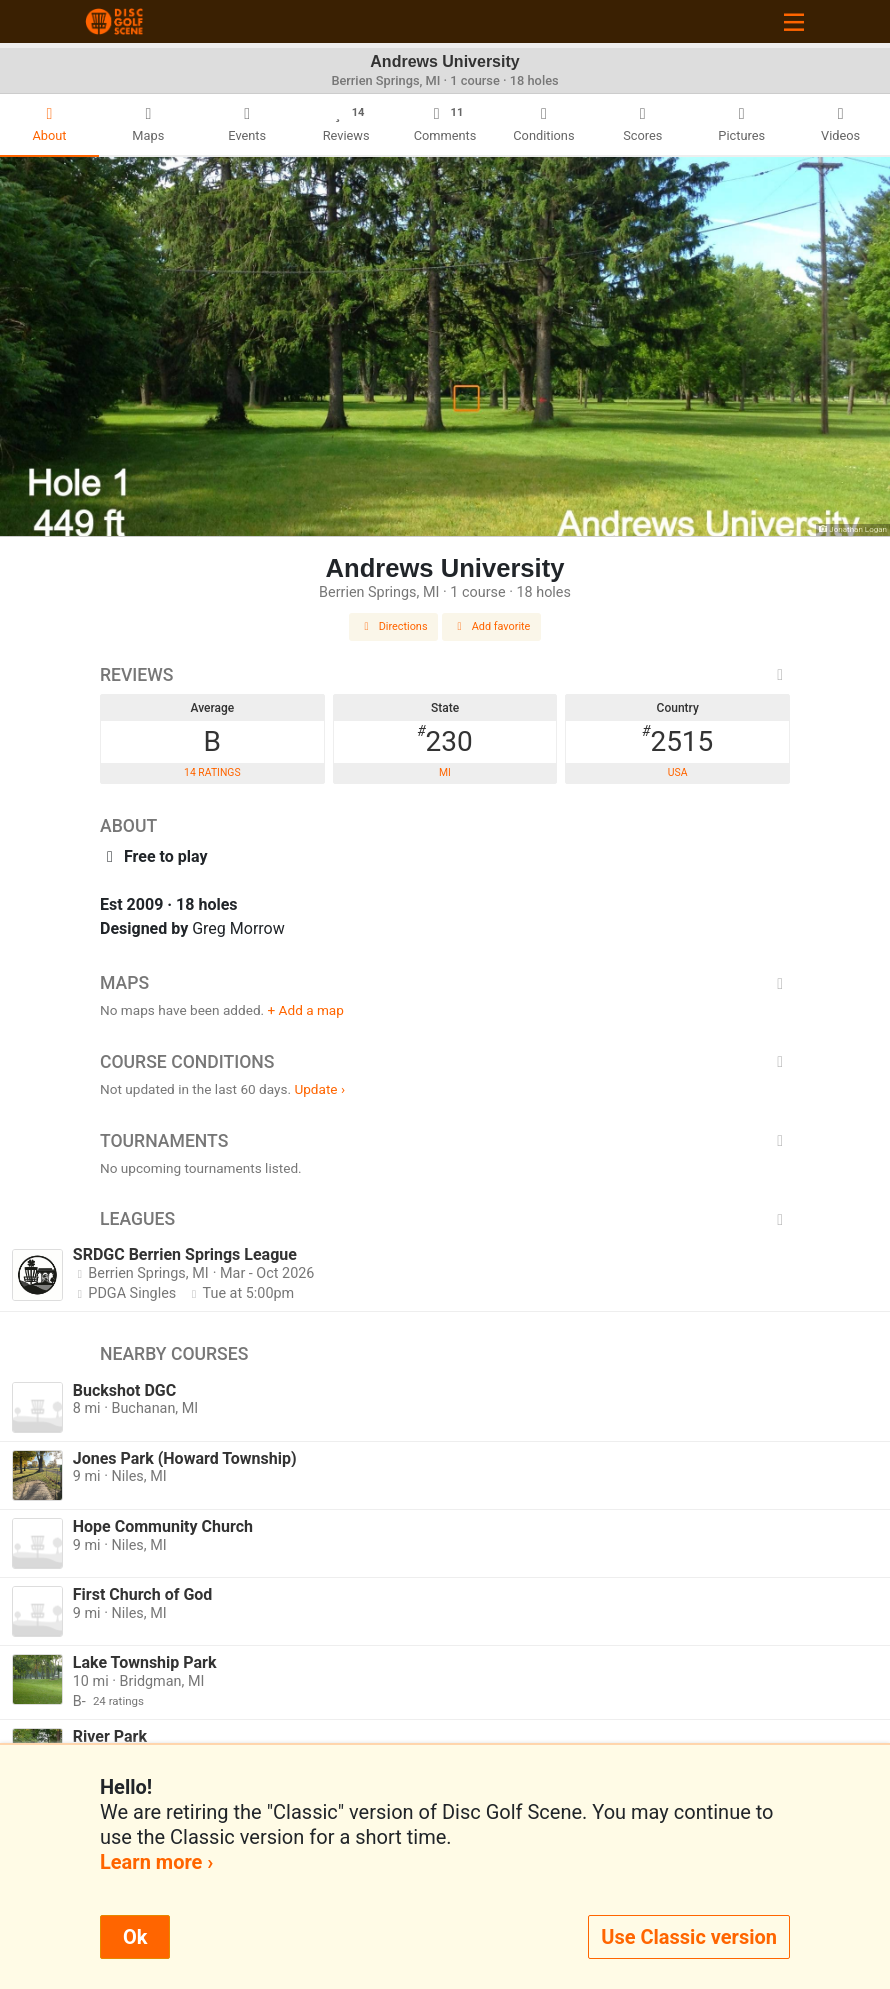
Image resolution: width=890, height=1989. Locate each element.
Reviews (445, 675)
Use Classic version (689, 1937)
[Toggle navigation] (794, 21)
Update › (319, 1089)
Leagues (445, 1219)
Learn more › (156, 1862)
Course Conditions (445, 1062)
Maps (445, 983)
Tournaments (445, 1141)
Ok (135, 1937)
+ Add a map (306, 1010)
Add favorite (492, 626)
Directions (394, 626)
